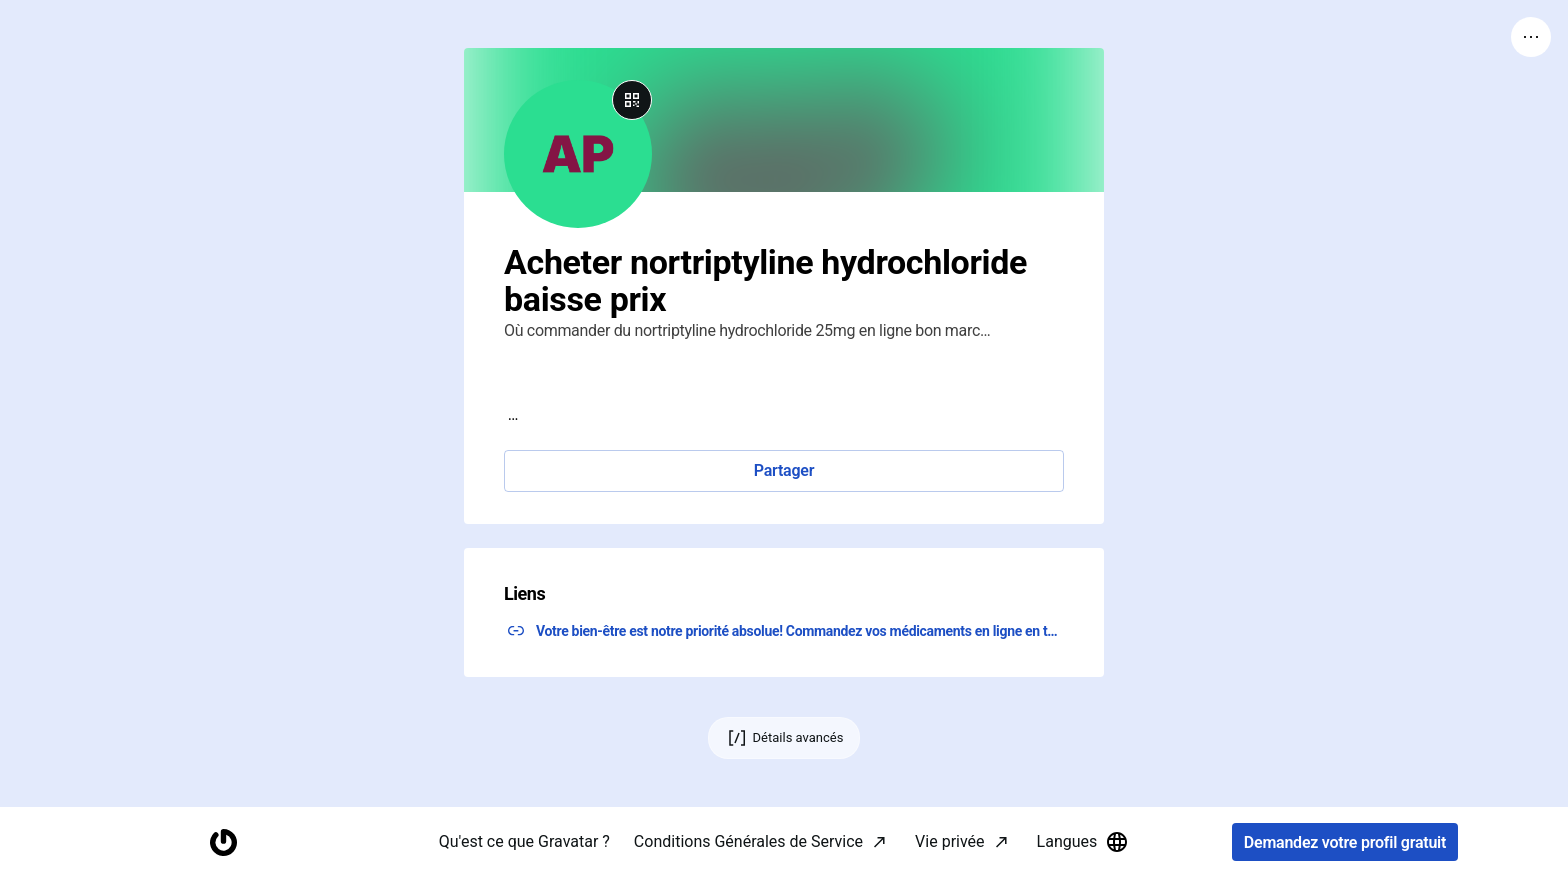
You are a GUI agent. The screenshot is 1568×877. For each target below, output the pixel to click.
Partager (784, 470)
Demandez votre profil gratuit (1345, 842)
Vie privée (949, 841)
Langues (1083, 842)
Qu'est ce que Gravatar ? (524, 841)
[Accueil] (223, 842)
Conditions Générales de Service (748, 841)
